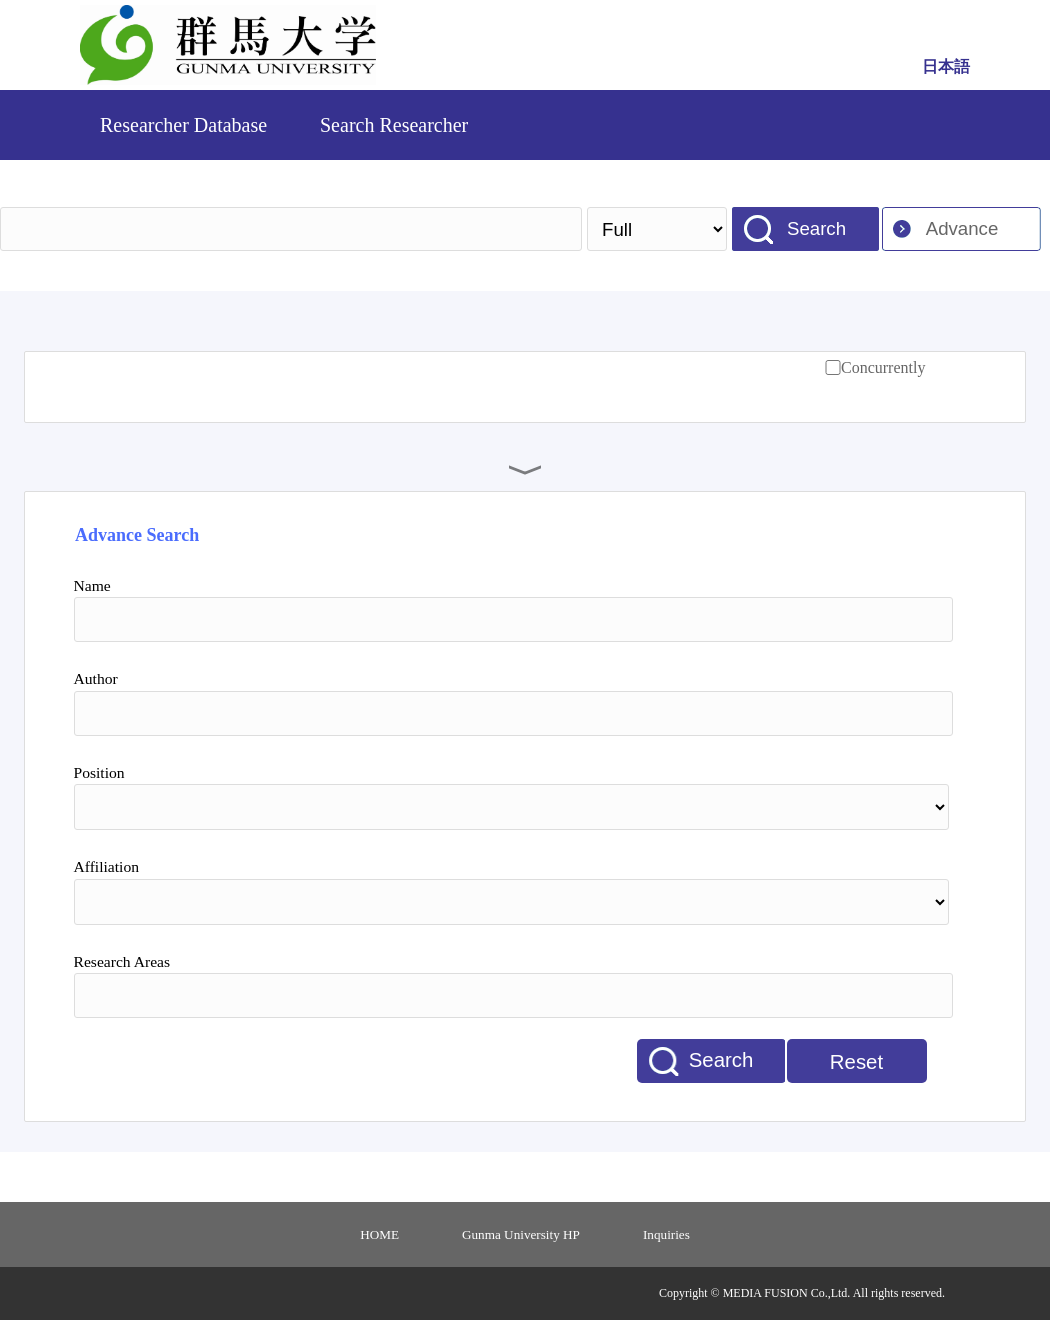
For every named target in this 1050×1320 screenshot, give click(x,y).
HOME (379, 1234)
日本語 (946, 66)
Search (816, 228)
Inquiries (666, 1234)
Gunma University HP (521, 1234)
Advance (962, 228)
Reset (856, 1062)
